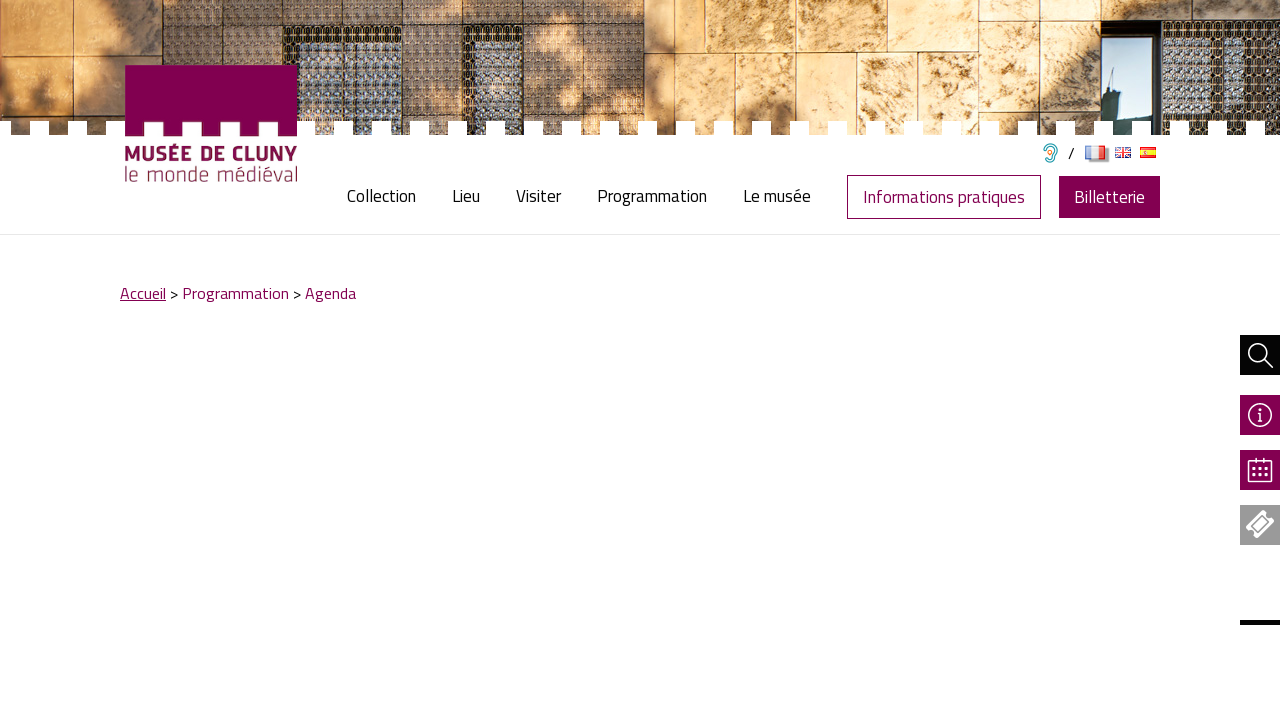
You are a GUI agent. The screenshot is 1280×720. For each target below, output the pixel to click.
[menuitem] (390, 196)
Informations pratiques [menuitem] (944, 197)
